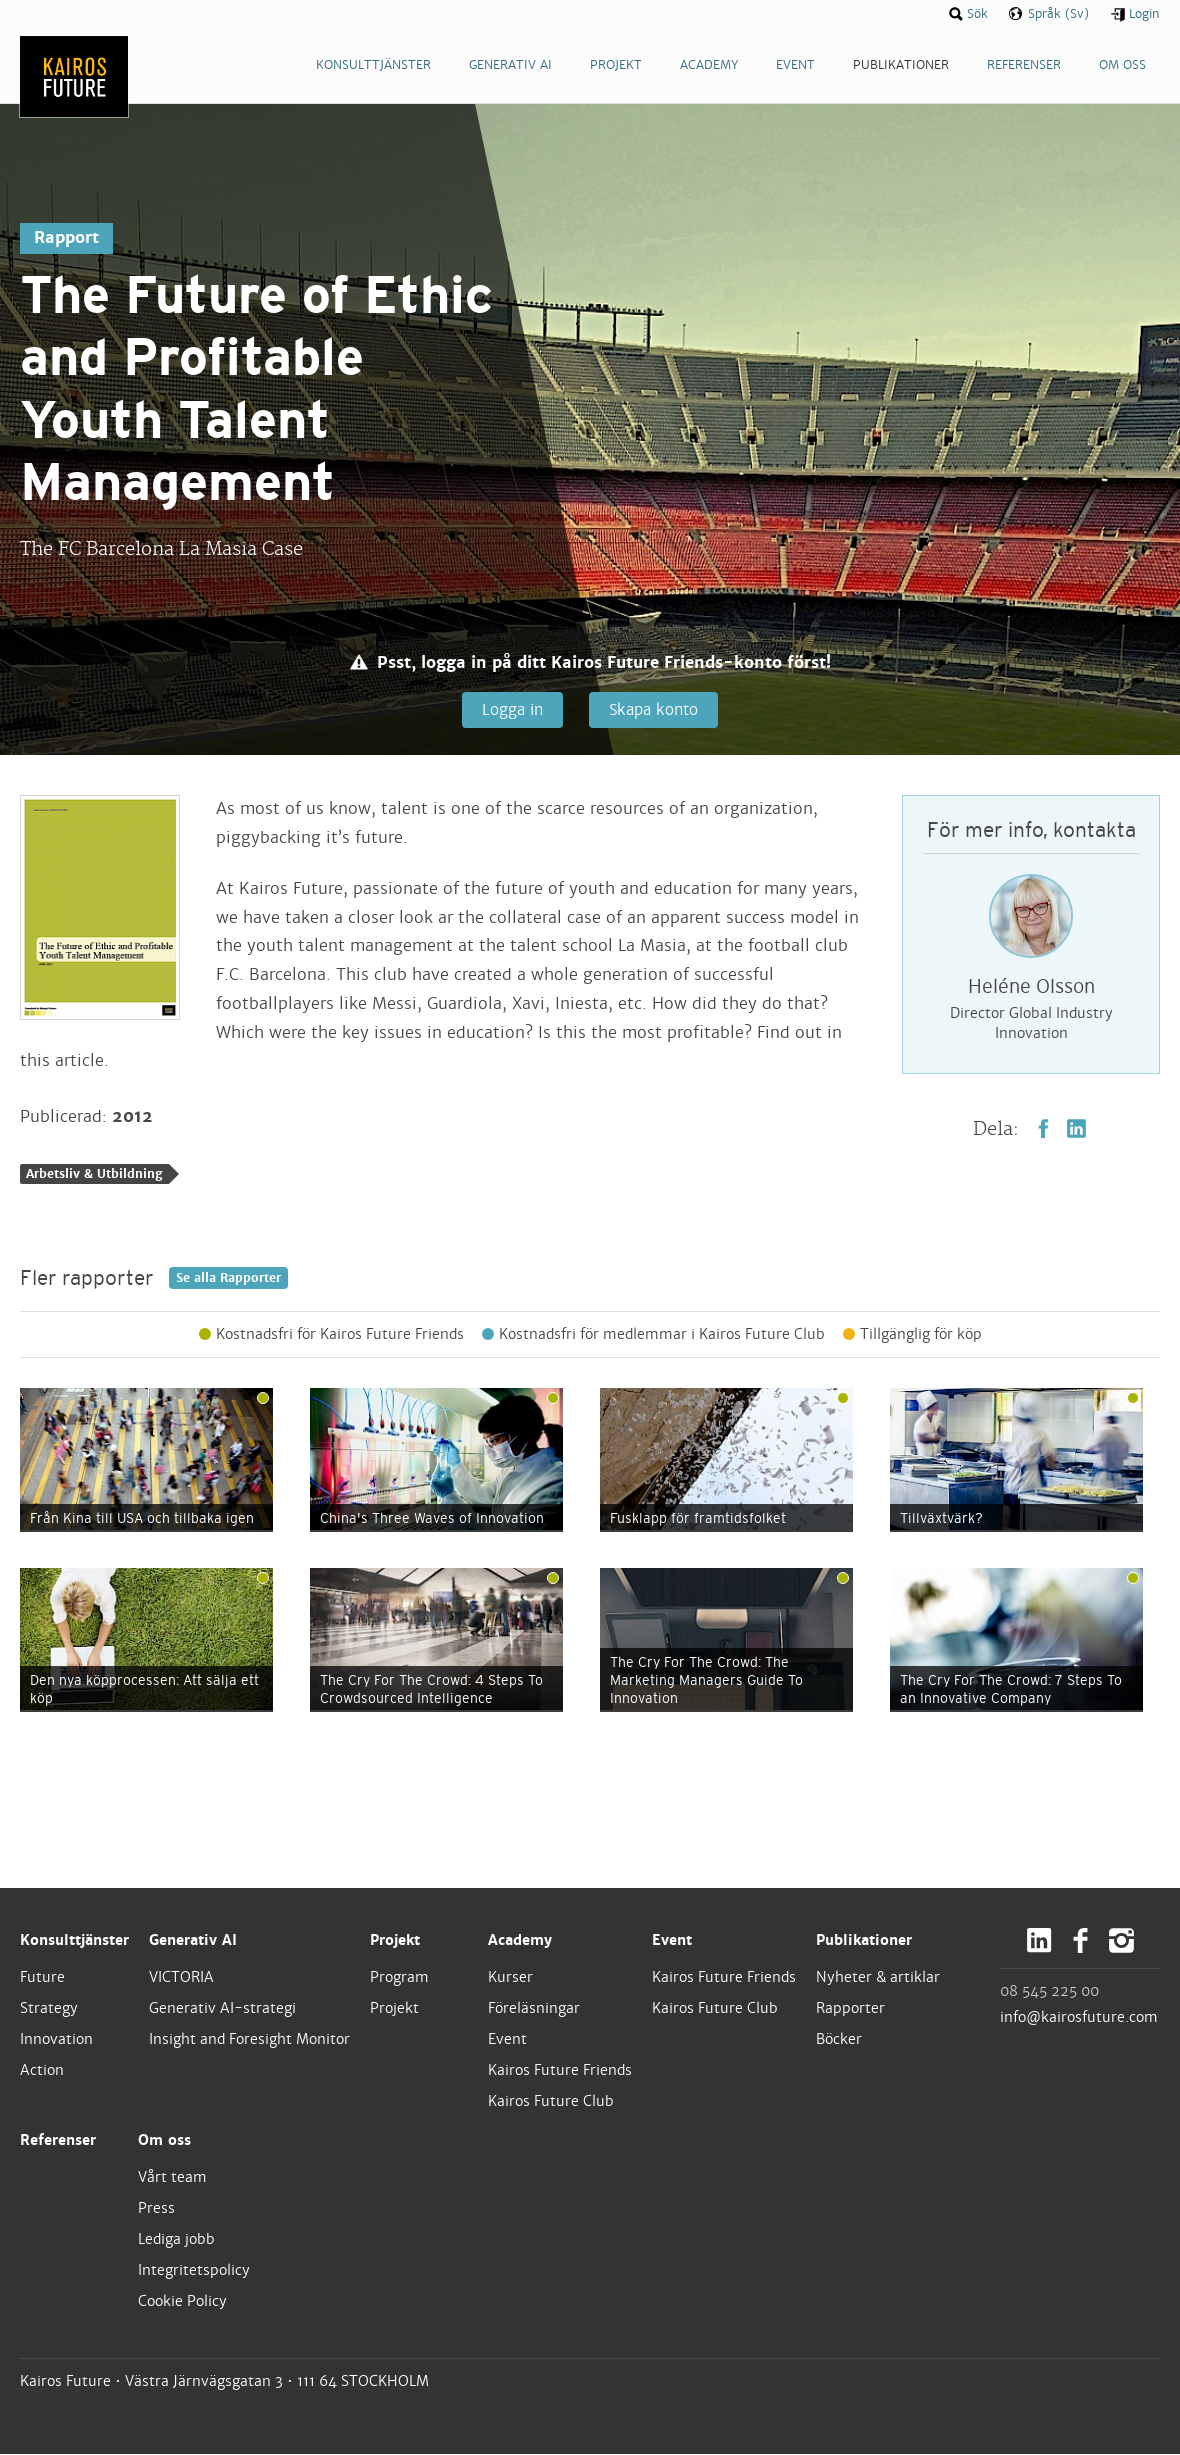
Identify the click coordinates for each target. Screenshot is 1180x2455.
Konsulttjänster (74, 1941)
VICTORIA (181, 1977)
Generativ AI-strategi (222, 2009)
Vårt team (172, 2177)
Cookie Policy (182, 2302)
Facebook (1043, 1129)
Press (156, 2209)
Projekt (395, 1941)
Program (399, 1977)
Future (42, 1977)
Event (507, 2040)
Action (42, 2071)
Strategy (49, 2009)
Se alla (228, 1278)
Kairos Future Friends (560, 2071)
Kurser (510, 1977)
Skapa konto (653, 709)
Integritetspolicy (194, 2271)
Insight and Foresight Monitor (249, 2040)
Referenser (58, 2141)
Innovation (56, 2040)
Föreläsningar (534, 2009)
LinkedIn (1076, 1129)
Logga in (511, 709)
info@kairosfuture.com (1079, 2017)
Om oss (164, 2141)
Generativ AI (193, 1941)
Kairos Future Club (551, 2102)
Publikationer (864, 1941)
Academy (520, 1941)
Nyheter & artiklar (878, 1977)
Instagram (1121, 1941)
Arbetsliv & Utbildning (94, 1175)
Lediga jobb (176, 2240)
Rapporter (850, 2009)
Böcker (839, 2040)
